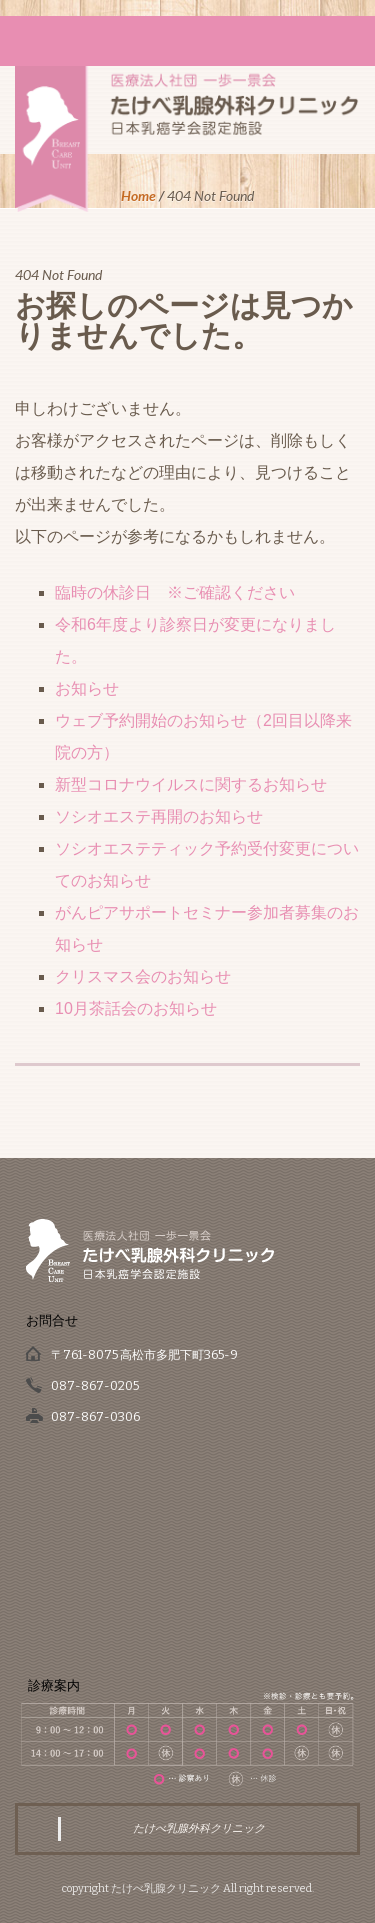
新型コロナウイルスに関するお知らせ (191, 784)
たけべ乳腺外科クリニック (199, 1828)
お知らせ (87, 688)
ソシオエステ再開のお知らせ (159, 816)
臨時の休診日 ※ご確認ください (175, 592)
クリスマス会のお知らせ (143, 976)
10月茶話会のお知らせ (136, 1008)
